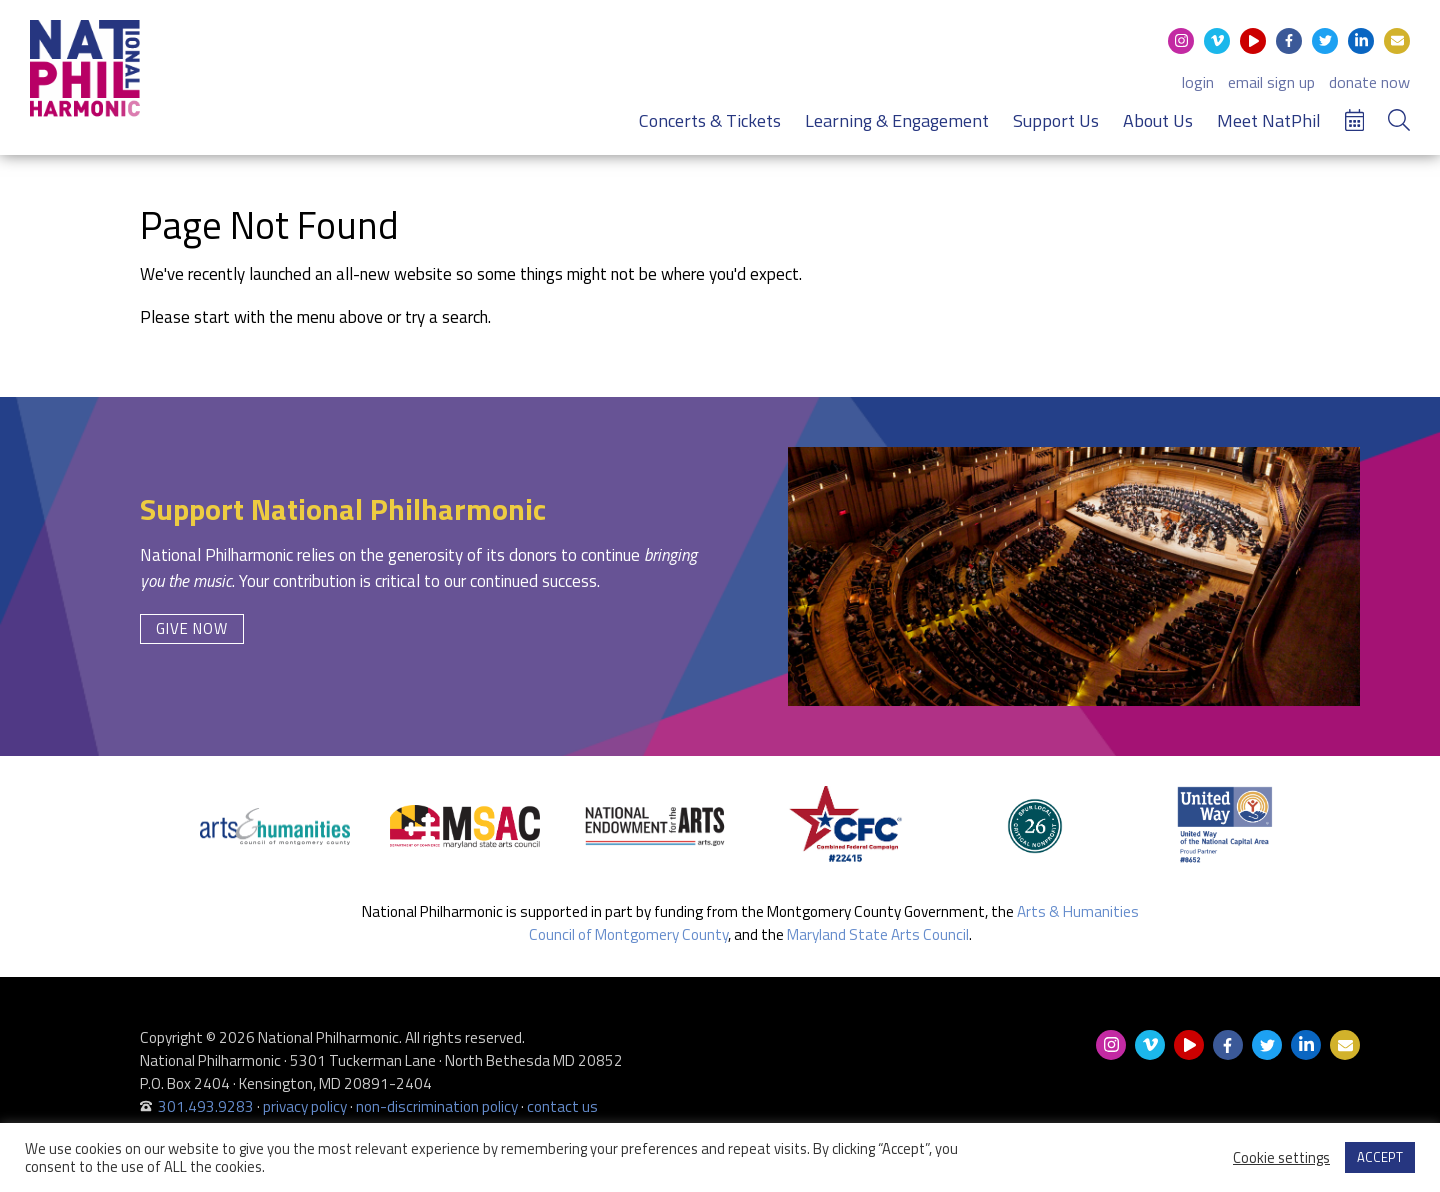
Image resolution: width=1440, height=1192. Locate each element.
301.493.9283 (206, 1106)
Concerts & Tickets (710, 120)
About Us (1158, 120)
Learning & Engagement (897, 120)
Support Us (1056, 120)
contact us (562, 1106)
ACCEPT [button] (1380, 1157)
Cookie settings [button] (1281, 1158)
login (1198, 82)
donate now (1369, 82)
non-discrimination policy (437, 1106)
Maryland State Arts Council (878, 934)
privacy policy (305, 1106)
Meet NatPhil (1269, 120)
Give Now (192, 628)
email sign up (1271, 82)
